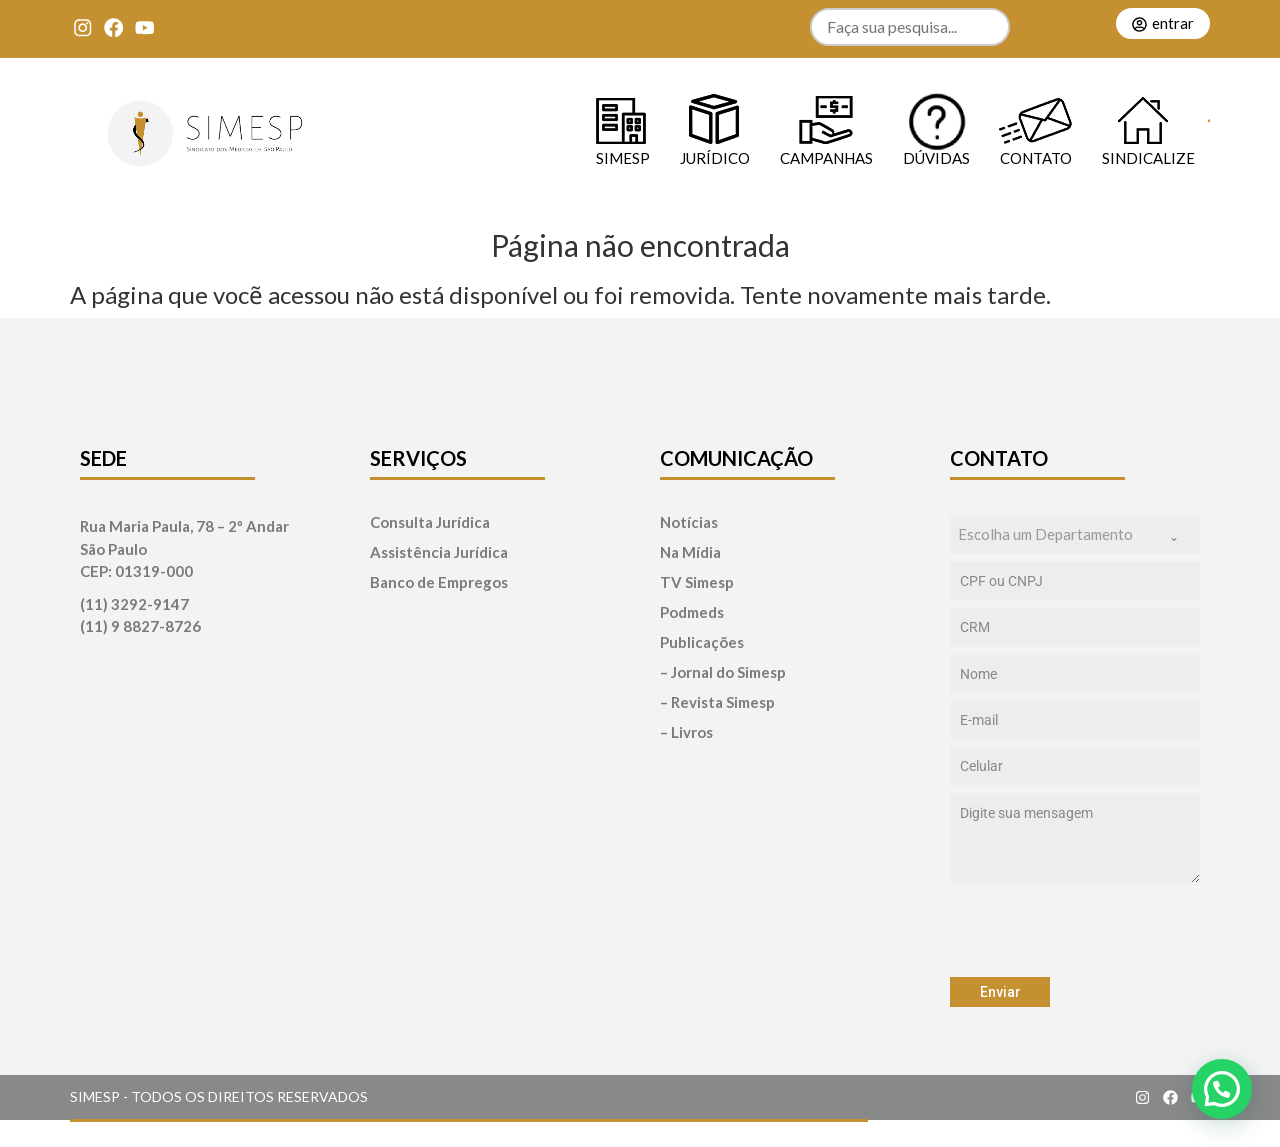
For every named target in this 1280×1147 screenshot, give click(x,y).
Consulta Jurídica (430, 522)
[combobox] (1075, 534)
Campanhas (826, 157)
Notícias (689, 522)
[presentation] (1075, 930)
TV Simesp (697, 582)
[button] (1222, 1089)
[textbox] (1056, 534)
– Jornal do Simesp (723, 672)
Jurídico (715, 157)
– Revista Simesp (717, 702)
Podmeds (692, 612)
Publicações (702, 642)
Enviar (1000, 992)
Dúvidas (936, 157)
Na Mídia (690, 552)
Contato (1036, 157)
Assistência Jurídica (439, 552)
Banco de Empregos (439, 582)
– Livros (686, 732)
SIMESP (623, 157)
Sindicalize (1148, 157)
